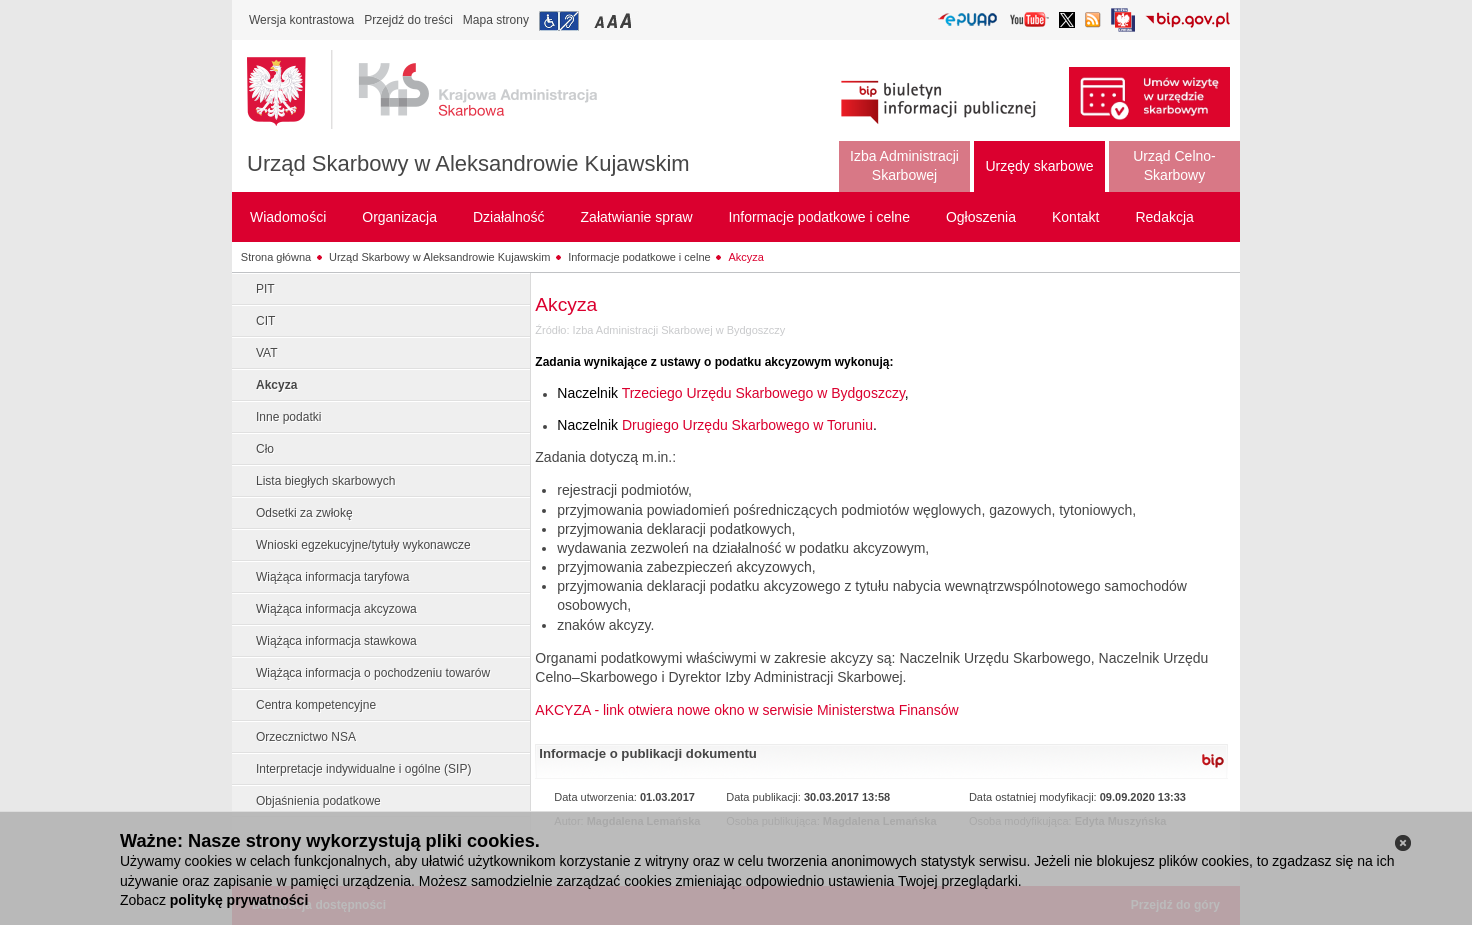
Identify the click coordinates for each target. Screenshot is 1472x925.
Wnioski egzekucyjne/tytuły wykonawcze (363, 545)
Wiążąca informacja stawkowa (336, 641)
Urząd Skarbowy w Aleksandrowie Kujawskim (468, 163)
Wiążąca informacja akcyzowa (336, 609)
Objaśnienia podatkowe (318, 801)
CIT (265, 321)
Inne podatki (288, 417)
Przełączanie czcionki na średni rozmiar (614, 20)
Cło (265, 449)
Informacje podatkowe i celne (639, 257)
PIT (265, 289)
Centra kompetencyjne (316, 705)
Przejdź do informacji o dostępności (559, 21)
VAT (267, 353)
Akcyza (745, 257)
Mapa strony (496, 20)
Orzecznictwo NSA (306, 737)
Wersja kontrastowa (301, 20)
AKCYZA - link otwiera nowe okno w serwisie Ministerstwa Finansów (746, 710)
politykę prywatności (239, 900)
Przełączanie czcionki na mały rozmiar (601, 20)
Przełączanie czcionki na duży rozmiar (627, 20)
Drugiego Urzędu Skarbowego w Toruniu (747, 425)
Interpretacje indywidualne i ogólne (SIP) (363, 769)
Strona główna (276, 257)
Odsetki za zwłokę (304, 513)
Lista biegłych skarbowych (325, 481)
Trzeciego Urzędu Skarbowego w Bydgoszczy (763, 393)
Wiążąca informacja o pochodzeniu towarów (373, 673)
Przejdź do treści (408, 20)
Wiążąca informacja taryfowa (332, 577)
